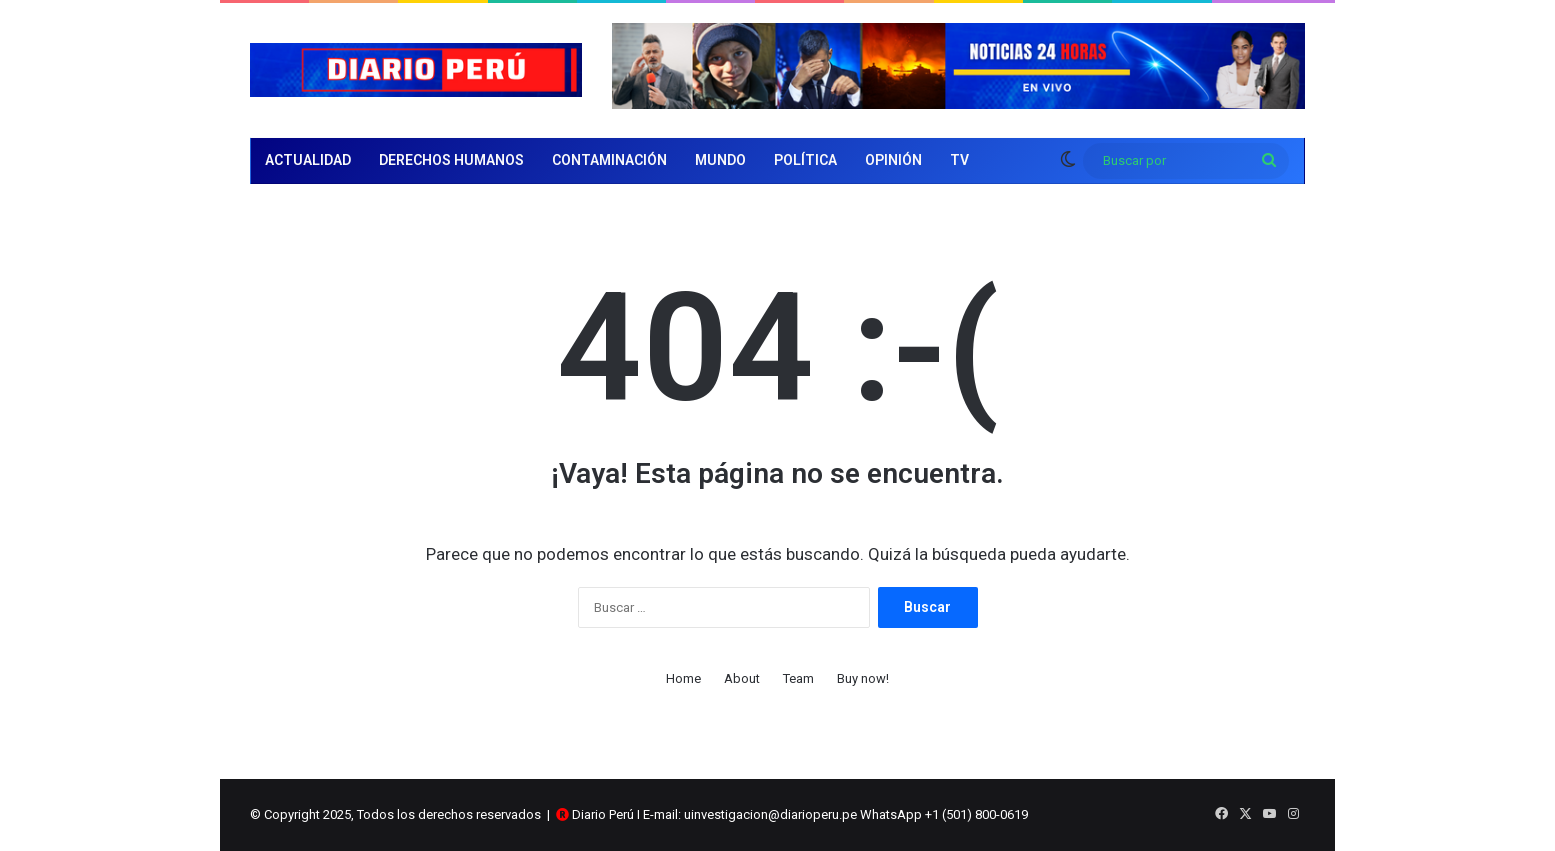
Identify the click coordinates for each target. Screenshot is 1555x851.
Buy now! (863, 678)
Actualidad (308, 160)
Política (805, 160)
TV (959, 160)
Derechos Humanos (451, 160)
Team (798, 678)
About (742, 678)
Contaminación (609, 160)
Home (683, 678)
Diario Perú (603, 814)
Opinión (893, 160)
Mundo (720, 160)
